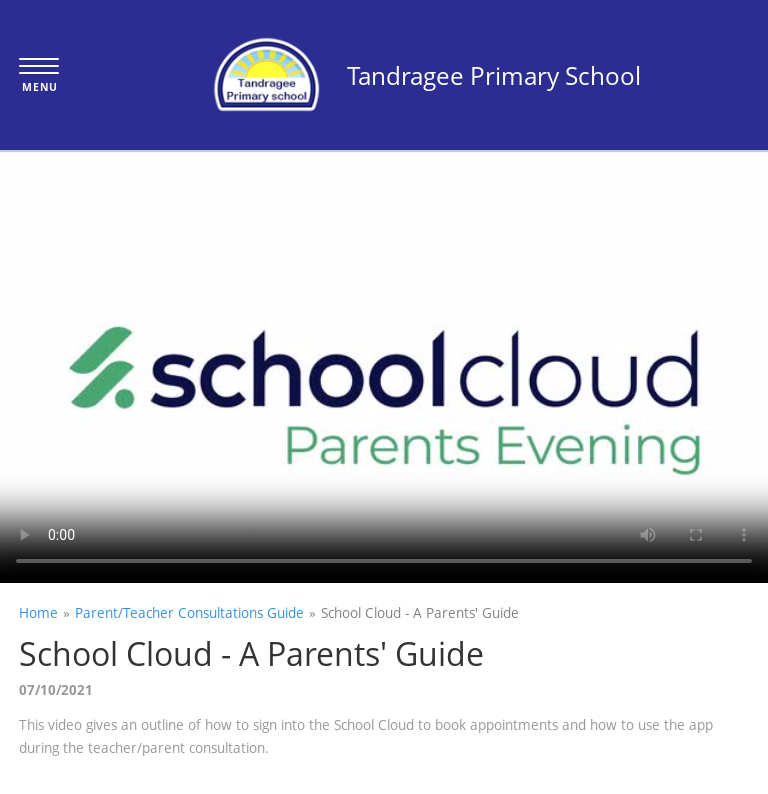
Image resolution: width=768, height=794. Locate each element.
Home (38, 612)
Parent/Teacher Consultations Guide (189, 612)
